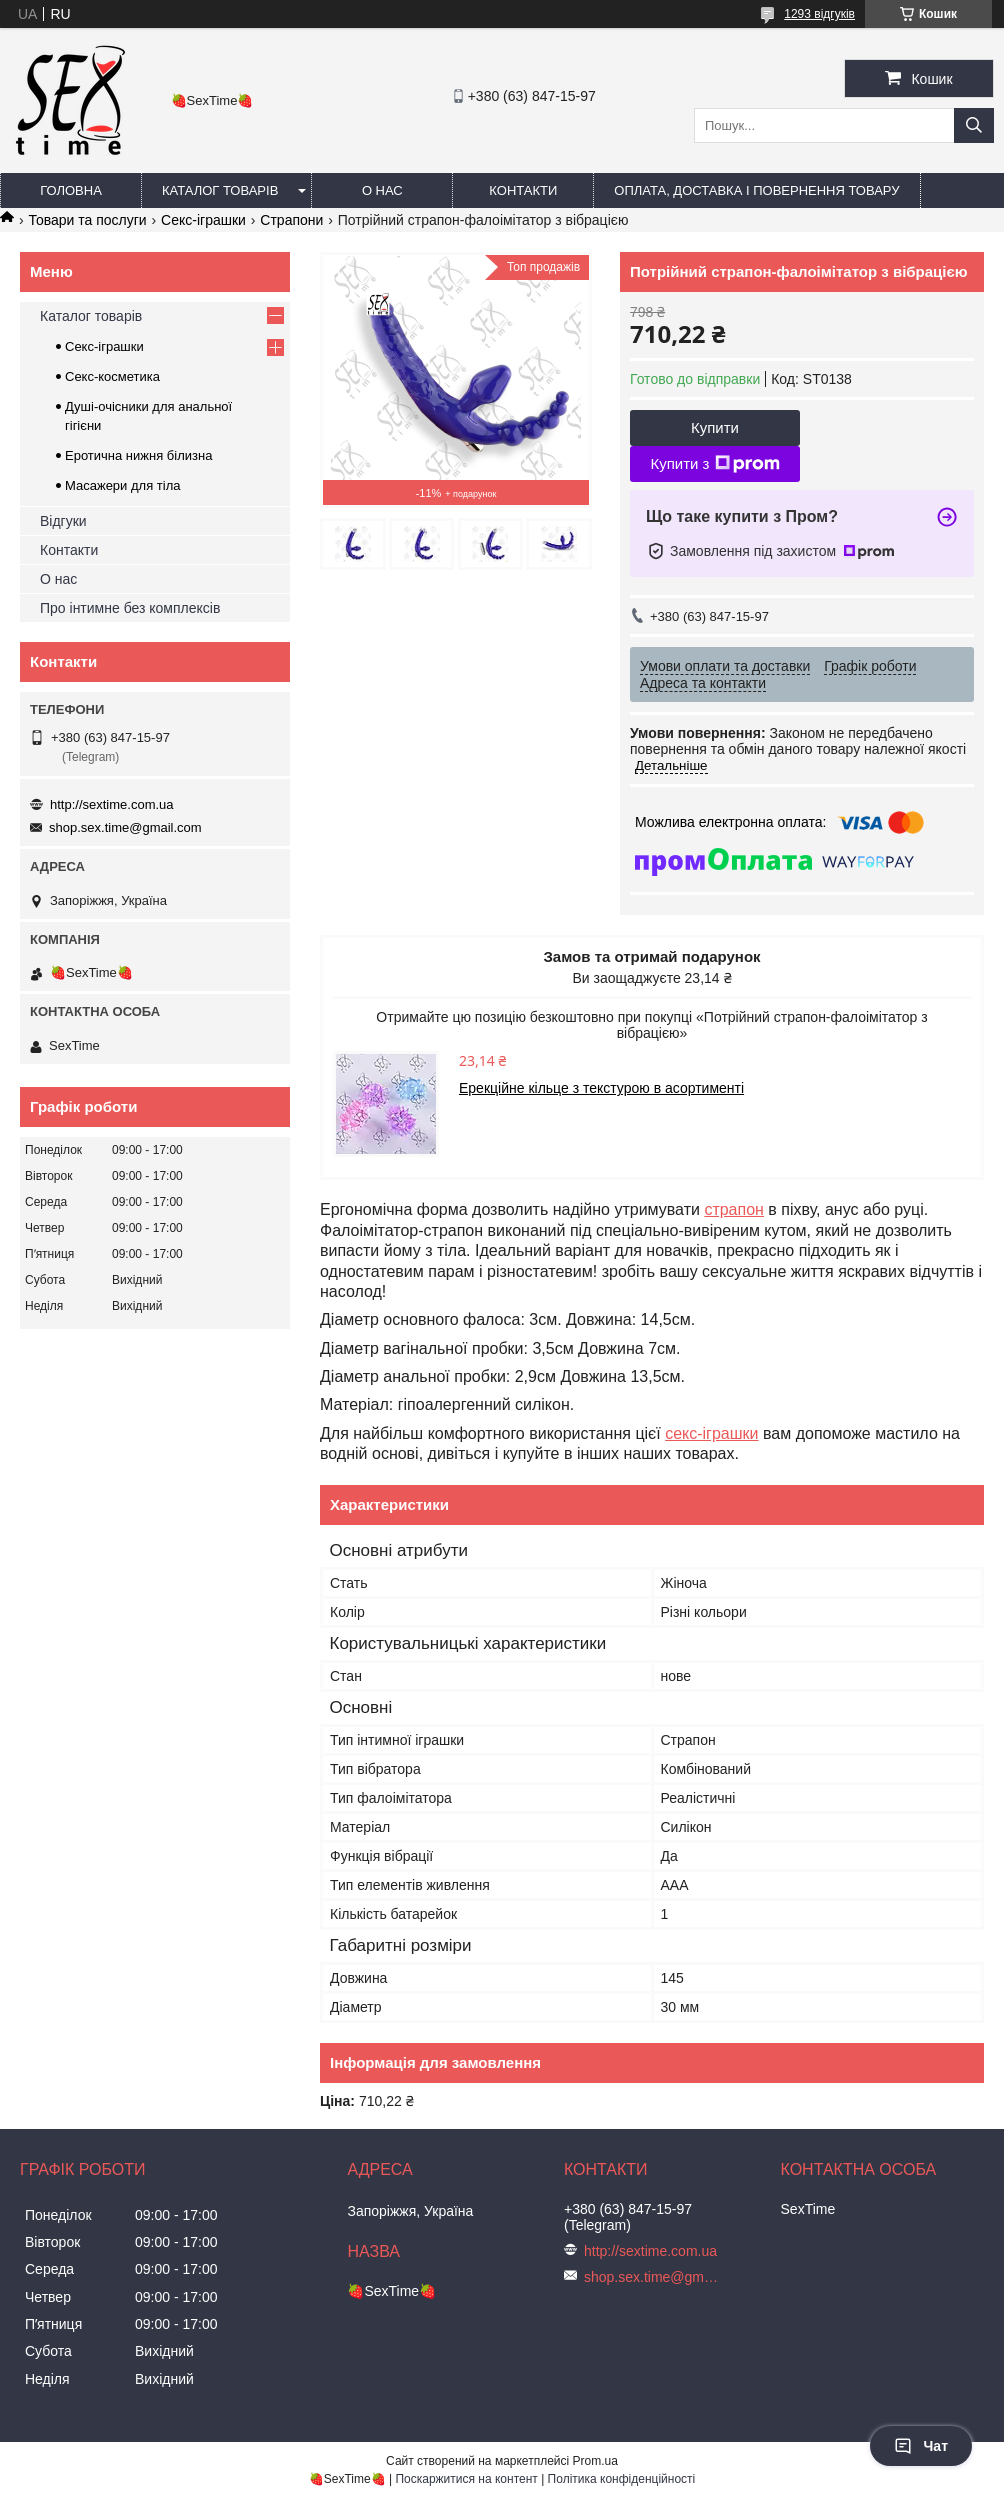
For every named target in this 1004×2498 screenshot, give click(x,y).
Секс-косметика (112, 376)
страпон (734, 1209)
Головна (71, 190)
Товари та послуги (87, 220)
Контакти (523, 190)
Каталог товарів (220, 190)
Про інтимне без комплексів (130, 608)
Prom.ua (595, 2461)
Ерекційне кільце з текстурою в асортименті (601, 1088)
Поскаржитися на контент (466, 2479)
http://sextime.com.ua (112, 804)
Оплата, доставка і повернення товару (756, 190)
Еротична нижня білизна (138, 455)
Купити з (714, 464)
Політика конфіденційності (622, 2479)
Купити (715, 427)
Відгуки (63, 521)
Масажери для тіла (122, 485)
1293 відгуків (819, 14)
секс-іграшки (711, 1433)
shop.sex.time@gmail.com (125, 827)
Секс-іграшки (203, 220)
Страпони (291, 220)
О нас (382, 190)
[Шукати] (974, 125)
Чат (921, 2446)
